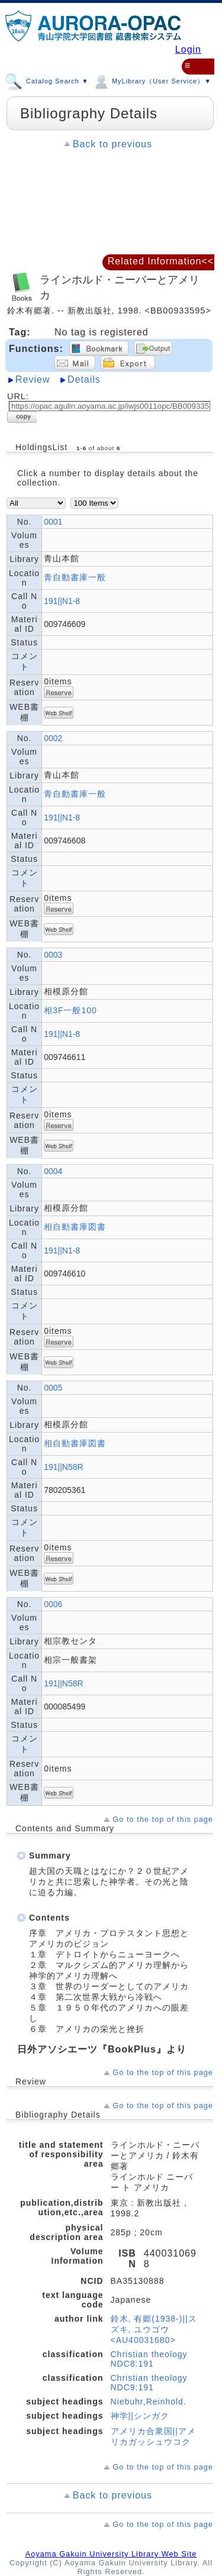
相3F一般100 (70, 1010)
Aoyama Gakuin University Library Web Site (111, 2553)
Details (84, 379)
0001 (53, 521)
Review (32, 379)
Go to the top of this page (162, 1819)
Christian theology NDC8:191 (149, 2358)
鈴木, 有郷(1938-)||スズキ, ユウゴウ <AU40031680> (154, 2329)
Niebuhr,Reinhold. (148, 2401)
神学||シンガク (140, 2415)
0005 (53, 1387)
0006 (53, 1604)
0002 (53, 738)
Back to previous (112, 144)
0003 (53, 954)
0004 (53, 1171)
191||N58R (63, 1467)
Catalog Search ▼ (47, 79)
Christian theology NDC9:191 (149, 2382)
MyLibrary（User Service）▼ (151, 79)
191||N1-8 (62, 601)
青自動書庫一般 (75, 577)
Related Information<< (161, 261)
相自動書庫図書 (75, 1227)
